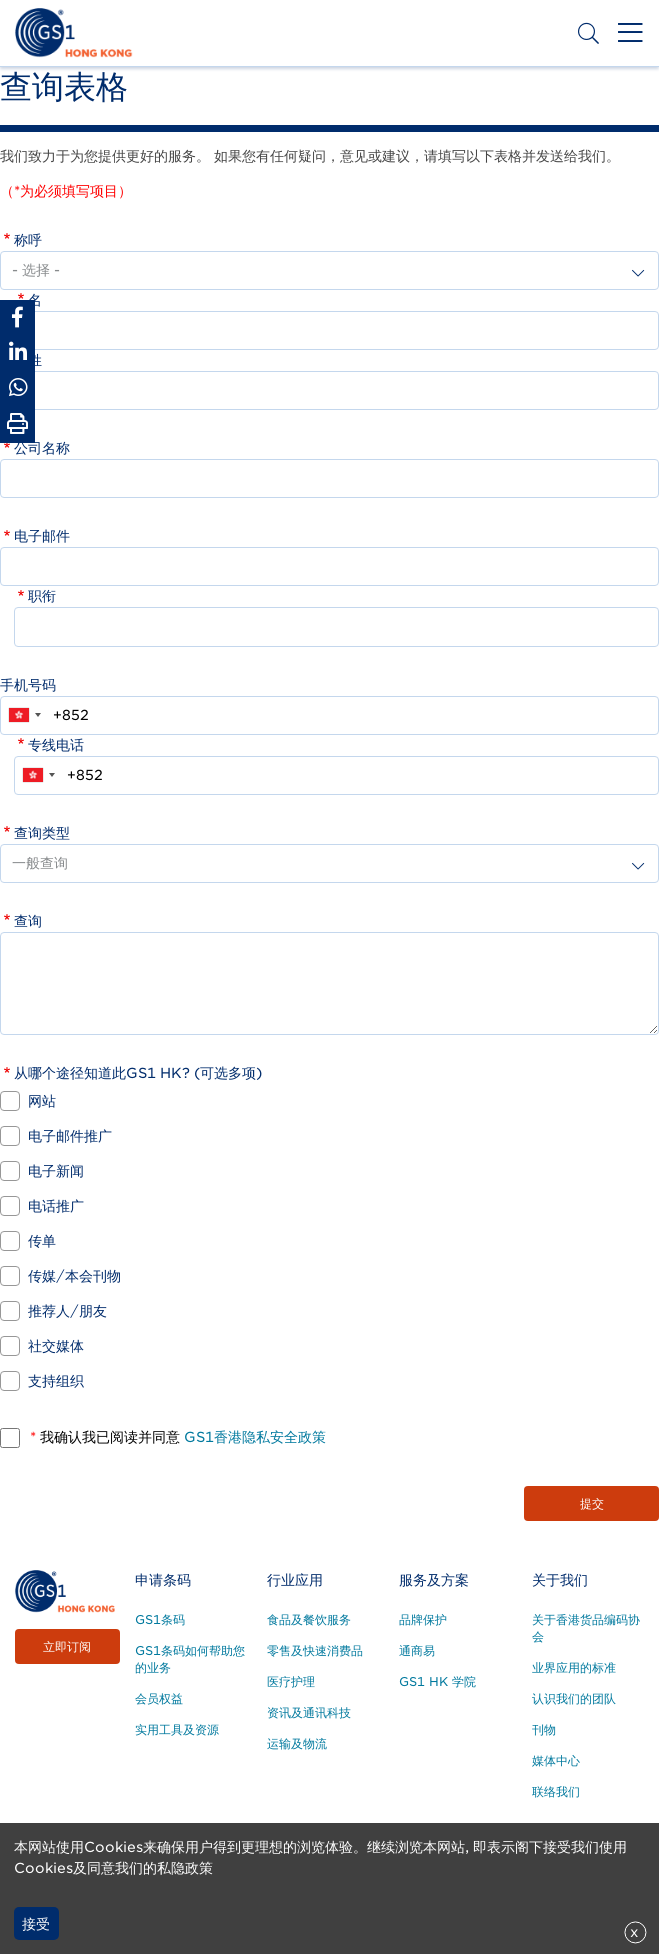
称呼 (28, 240)
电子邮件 (42, 536)
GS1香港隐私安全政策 (253, 1437)
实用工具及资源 (177, 1729)
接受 (36, 1924)
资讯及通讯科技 (309, 1712)
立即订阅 (67, 1646)
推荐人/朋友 (67, 1311)
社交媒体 (56, 1346)
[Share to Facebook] (17, 317)
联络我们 (556, 1791)
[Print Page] (17, 424)
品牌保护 (423, 1619)
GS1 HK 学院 (437, 1681)
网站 (42, 1101)
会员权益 (159, 1698)
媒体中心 (556, 1760)
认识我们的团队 (574, 1698)
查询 (28, 921)
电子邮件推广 (70, 1136)
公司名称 (42, 448)
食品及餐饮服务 (309, 1619)
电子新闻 (56, 1171)
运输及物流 (297, 1743)
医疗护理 (291, 1681)
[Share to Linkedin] (17, 352)
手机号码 (28, 685)
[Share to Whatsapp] (17, 387)
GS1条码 (160, 1619)
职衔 (42, 596)
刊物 (544, 1729)
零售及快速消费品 (315, 1650)
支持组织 (56, 1381)
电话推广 (56, 1206)
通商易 (417, 1650)
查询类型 (42, 833)
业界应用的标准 (574, 1667)
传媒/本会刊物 (74, 1276)
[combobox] (24, 715)
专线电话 (56, 745)
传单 (42, 1241)
